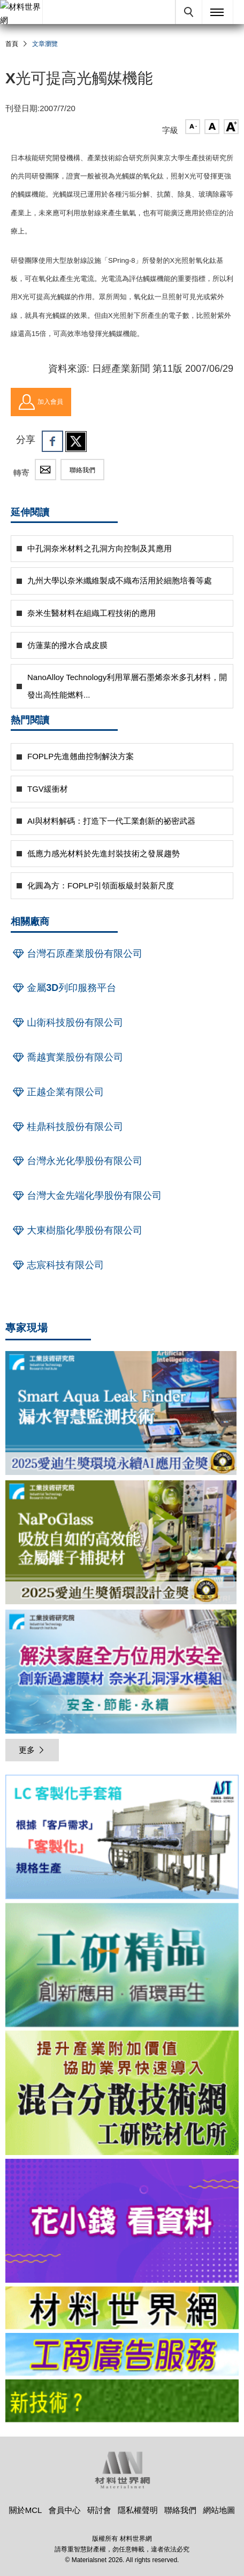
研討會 (99, 2510)
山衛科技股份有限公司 (67, 1022)
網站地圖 (219, 2510)
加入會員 (41, 402)
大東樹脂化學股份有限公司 (76, 1230)
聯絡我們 (82, 470)
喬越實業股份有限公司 (67, 1057)
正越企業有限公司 (57, 1092)
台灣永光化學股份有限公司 (76, 1161)
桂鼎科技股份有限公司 (67, 1126)
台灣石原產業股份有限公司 (76, 953)
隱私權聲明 (138, 2510)
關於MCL (25, 2510)
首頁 (11, 44)
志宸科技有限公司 (57, 1265)
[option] (122, 1839)
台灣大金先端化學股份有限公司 (86, 1195)
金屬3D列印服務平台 (63, 987)
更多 (32, 1749)
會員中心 (65, 2510)
